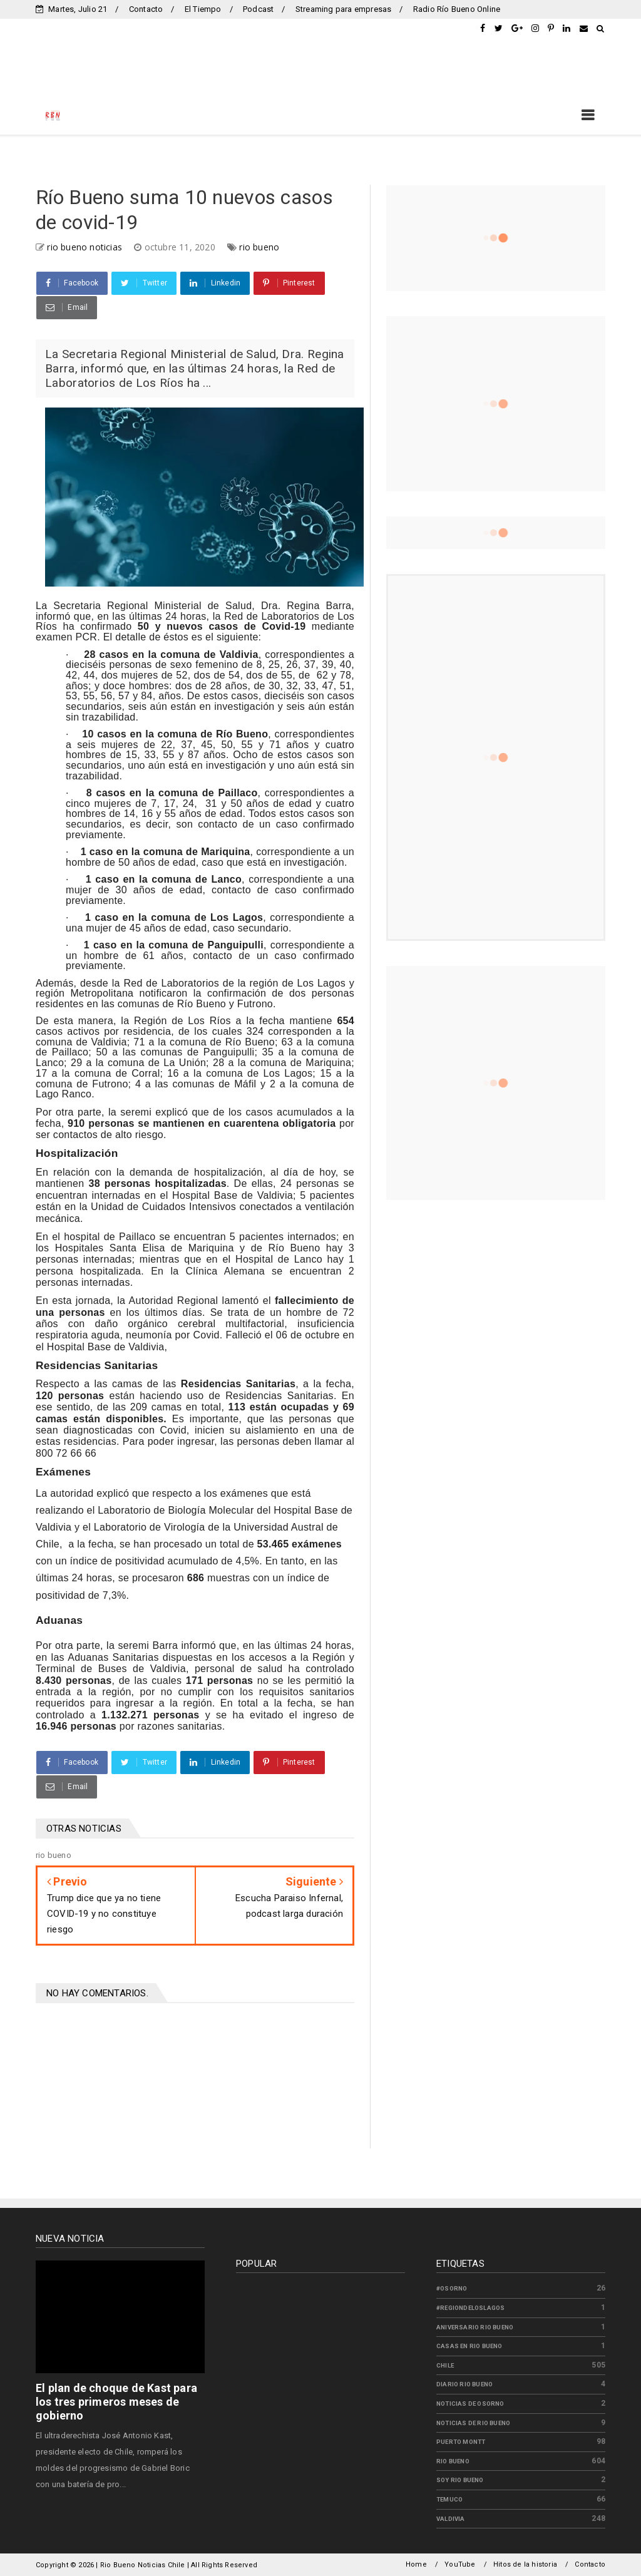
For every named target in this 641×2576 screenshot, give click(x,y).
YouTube (459, 2564)
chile (445, 2365)
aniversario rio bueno (474, 2327)
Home (416, 2564)
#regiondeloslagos (470, 2307)
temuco (449, 2499)
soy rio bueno (460, 2479)
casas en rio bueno (469, 2346)
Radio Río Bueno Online (456, 9)
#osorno (451, 2288)
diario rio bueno (464, 2384)
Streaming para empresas (343, 9)
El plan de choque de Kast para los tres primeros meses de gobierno (116, 2401)
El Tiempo (203, 9)
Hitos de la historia (525, 2564)
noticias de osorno (470, 2403)
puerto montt (460, 2441)
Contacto (146, 9)
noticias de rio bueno (473, 2422)
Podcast (258, 9)
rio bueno (259, 247)
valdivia (450, 2518)
